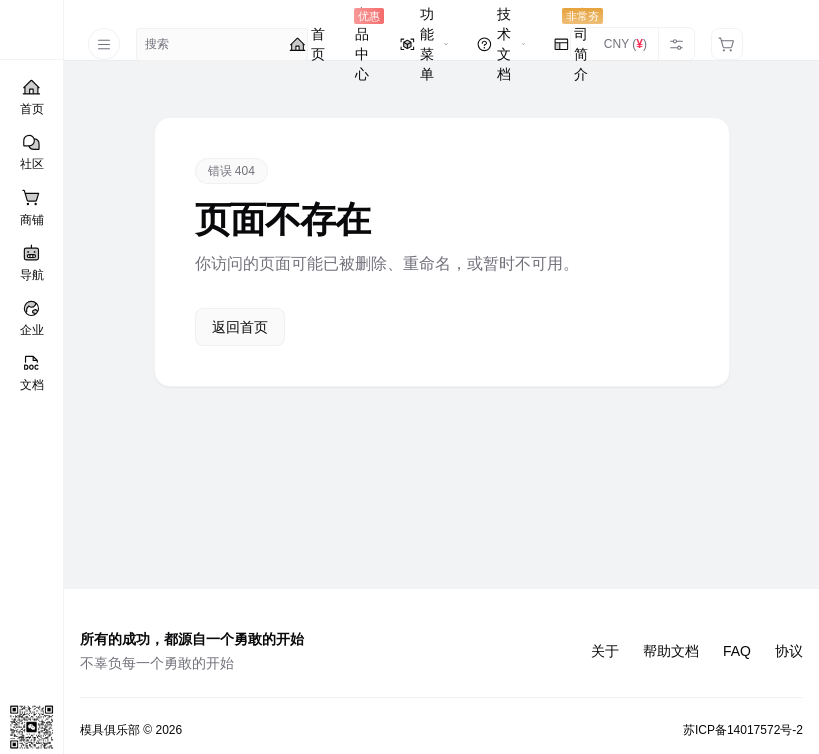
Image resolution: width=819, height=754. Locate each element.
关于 (605, 651)
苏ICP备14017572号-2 (743, 730)
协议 (789, 651)
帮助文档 (671, 651)
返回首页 (240, 327)
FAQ (737, 651)
